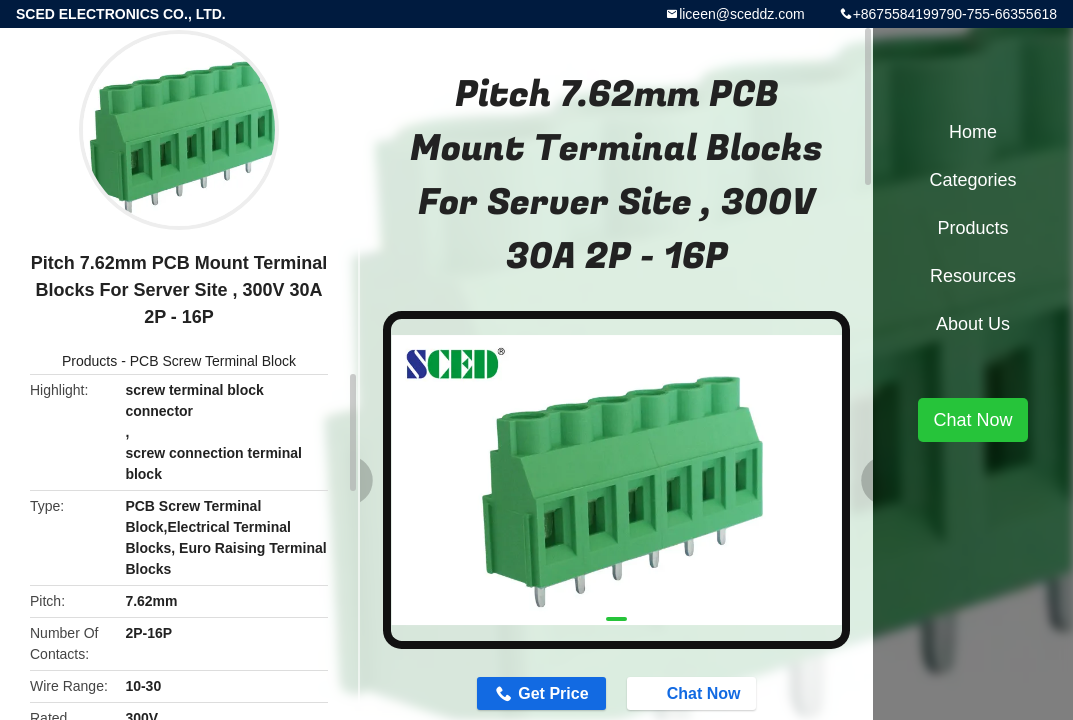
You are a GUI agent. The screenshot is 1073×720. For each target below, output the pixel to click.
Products (89, 361)
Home (973, 132)
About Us (973, 324)
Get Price (553, 693)
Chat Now (694, 693)
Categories (972, 180)
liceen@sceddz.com (742, 14)
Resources (973, 276)
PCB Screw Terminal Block (213, 361)
